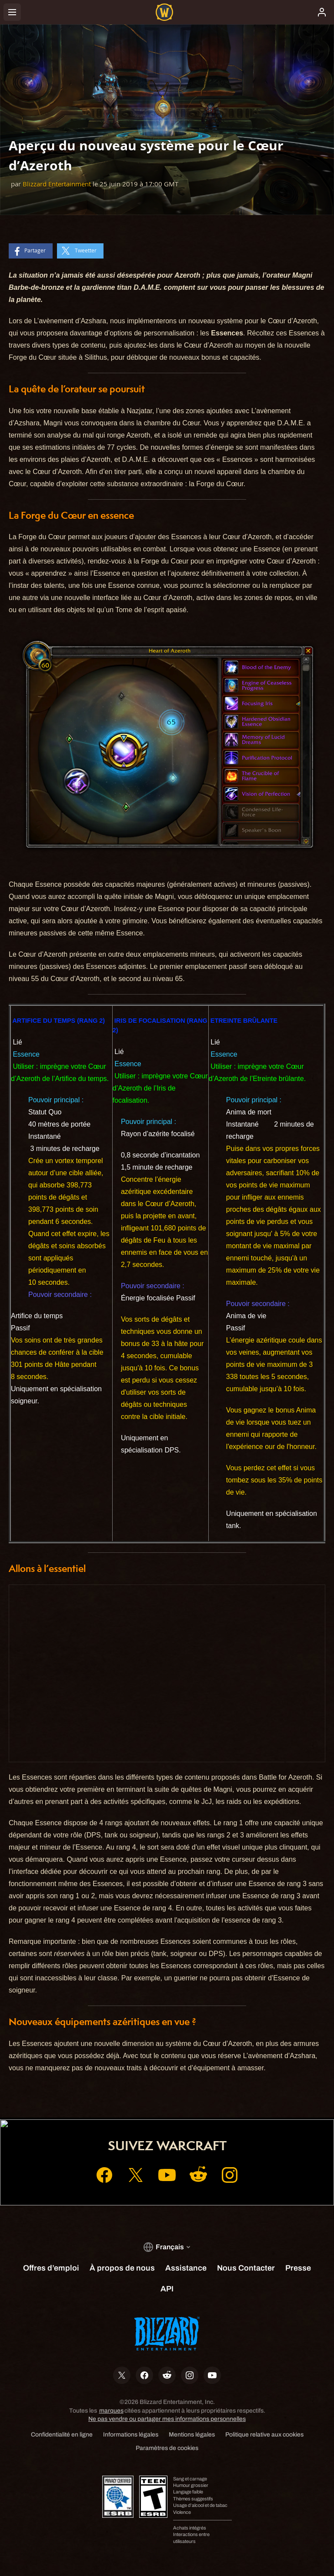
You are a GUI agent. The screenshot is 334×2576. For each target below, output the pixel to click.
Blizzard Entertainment (57, 184)
